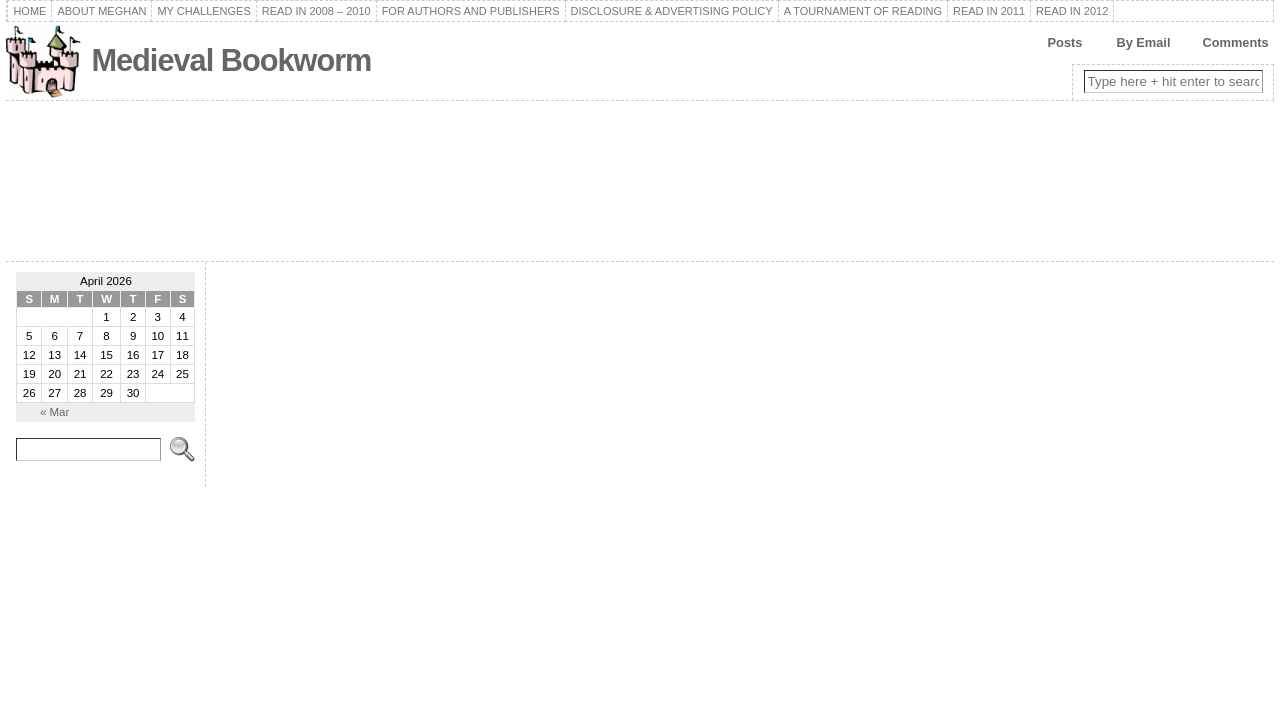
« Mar (54, 412)
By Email (1143, 42)
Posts (1065, 42)
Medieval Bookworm (231, 60)
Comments (1235, 42)
